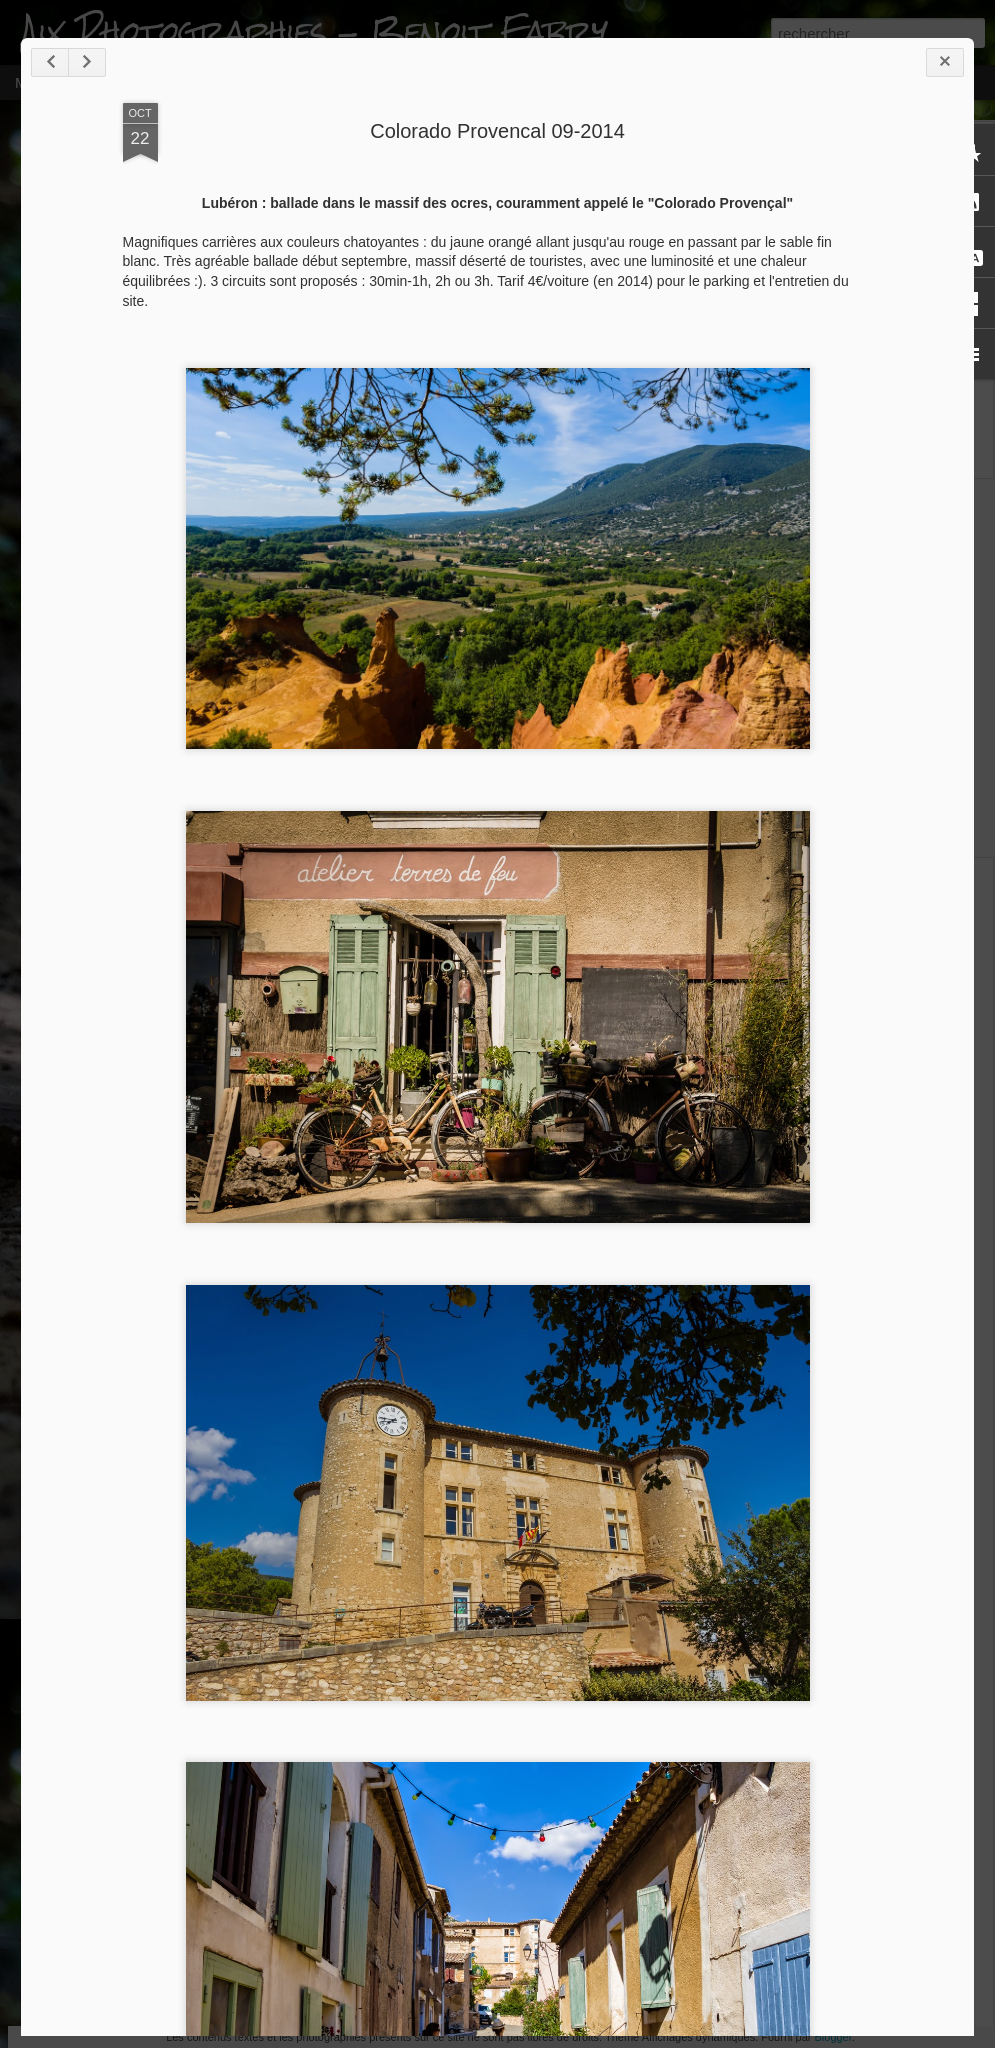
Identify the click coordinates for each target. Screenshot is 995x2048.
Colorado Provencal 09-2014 (497, 131)
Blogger (832, 2037)
